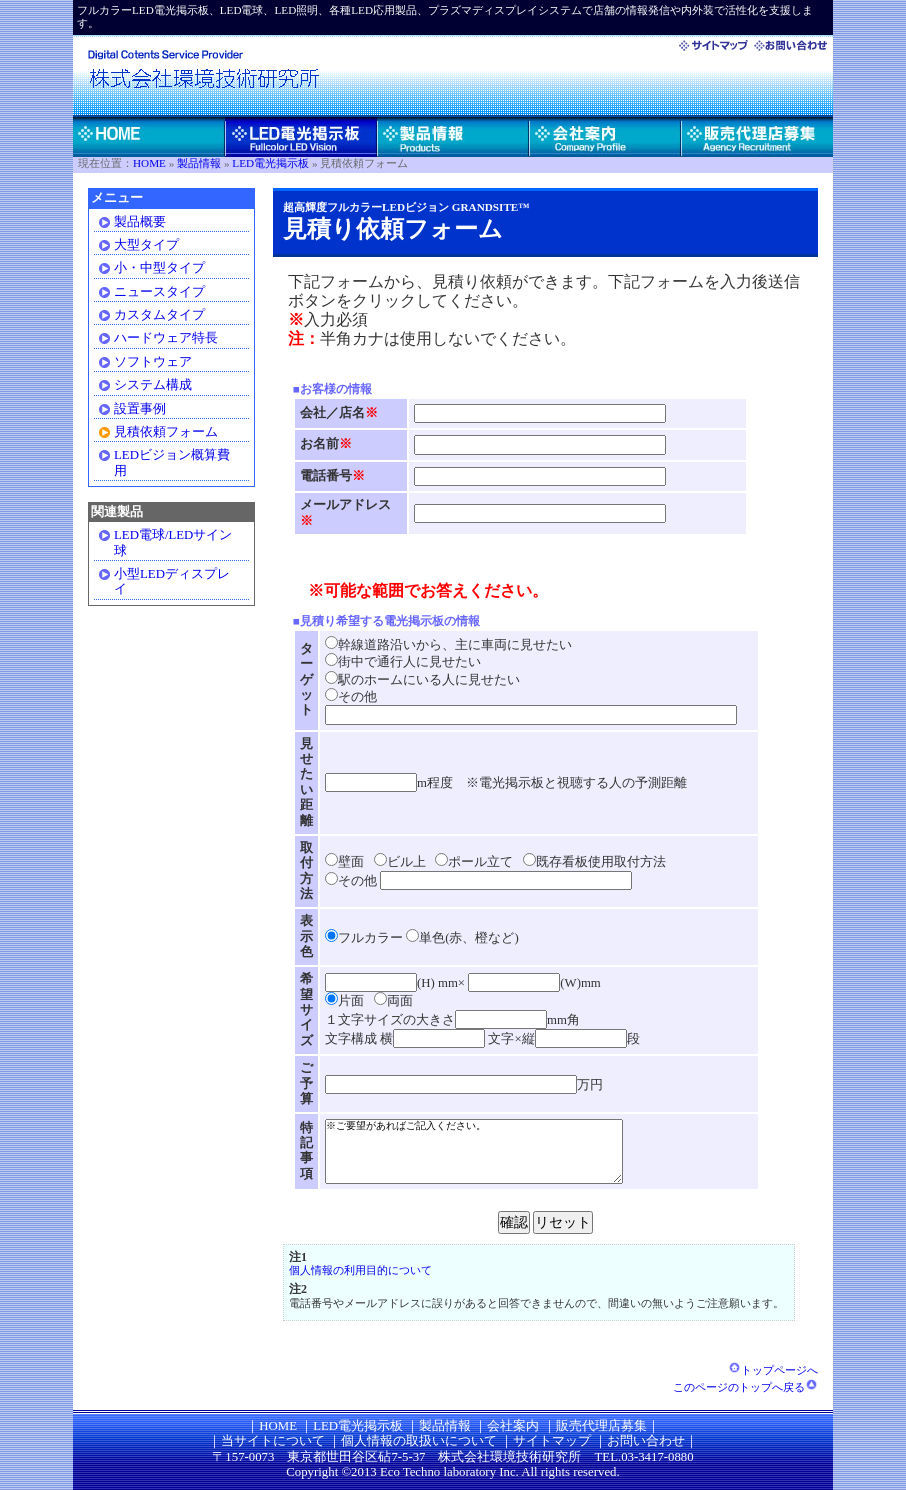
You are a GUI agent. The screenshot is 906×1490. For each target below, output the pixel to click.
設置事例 (140, 409)
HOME (149, 163)
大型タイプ (146, 245)
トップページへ (773, 1370)
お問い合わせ (646, 1441)
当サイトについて (273, 1441)
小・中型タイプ (159, 268)
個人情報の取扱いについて (419, 1441)
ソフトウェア (153, 362)
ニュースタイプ (159, 292)
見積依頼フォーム (166, 432)
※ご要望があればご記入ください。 (491, 1151)
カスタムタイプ (159, 315)
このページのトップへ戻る (745, 1387)
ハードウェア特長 (166, 338)
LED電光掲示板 (270, 163)
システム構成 (153, 385)
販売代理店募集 (601, 1426)
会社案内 (513, 1426)
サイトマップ (552, 1441)
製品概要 (140, 222)
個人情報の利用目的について (360, 1270)
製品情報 (199, 163)
